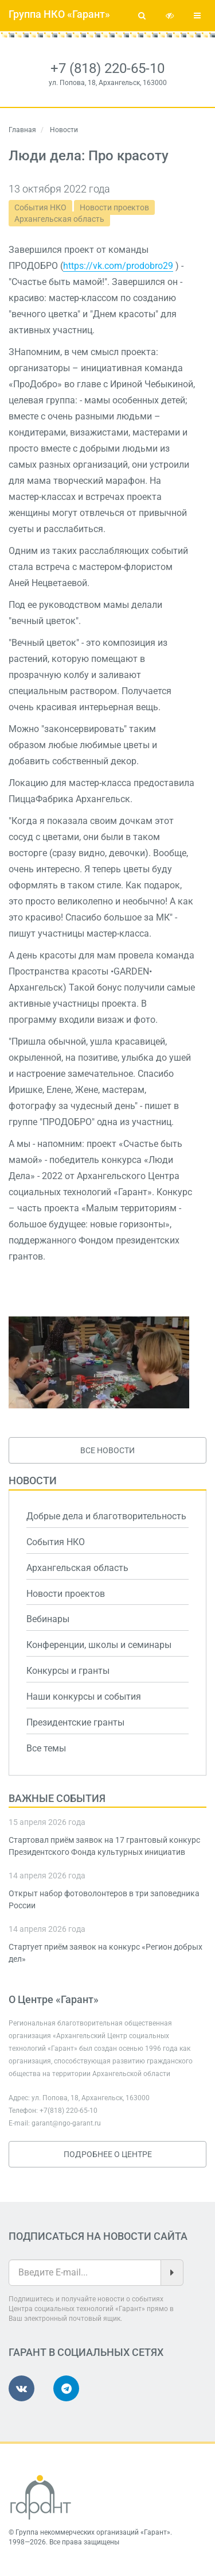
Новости (33, 1480)
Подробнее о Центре (108, 2154)
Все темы (46, 1748)
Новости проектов (114, 207)
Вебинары (47, 1619)
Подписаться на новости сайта (98, 2236)
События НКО (40, 207)
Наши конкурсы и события (83, 1696)
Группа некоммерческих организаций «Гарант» (92, 2532)
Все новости (107, 1450)
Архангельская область (59, 219)
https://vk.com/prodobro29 (118, 265)
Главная (22, 130)
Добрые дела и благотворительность (106, 1516)
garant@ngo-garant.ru (66, 2123)
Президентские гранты (75, 1722)
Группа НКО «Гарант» (59, 14)
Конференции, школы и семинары (98, 1644)
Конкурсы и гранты (68, 1670)
